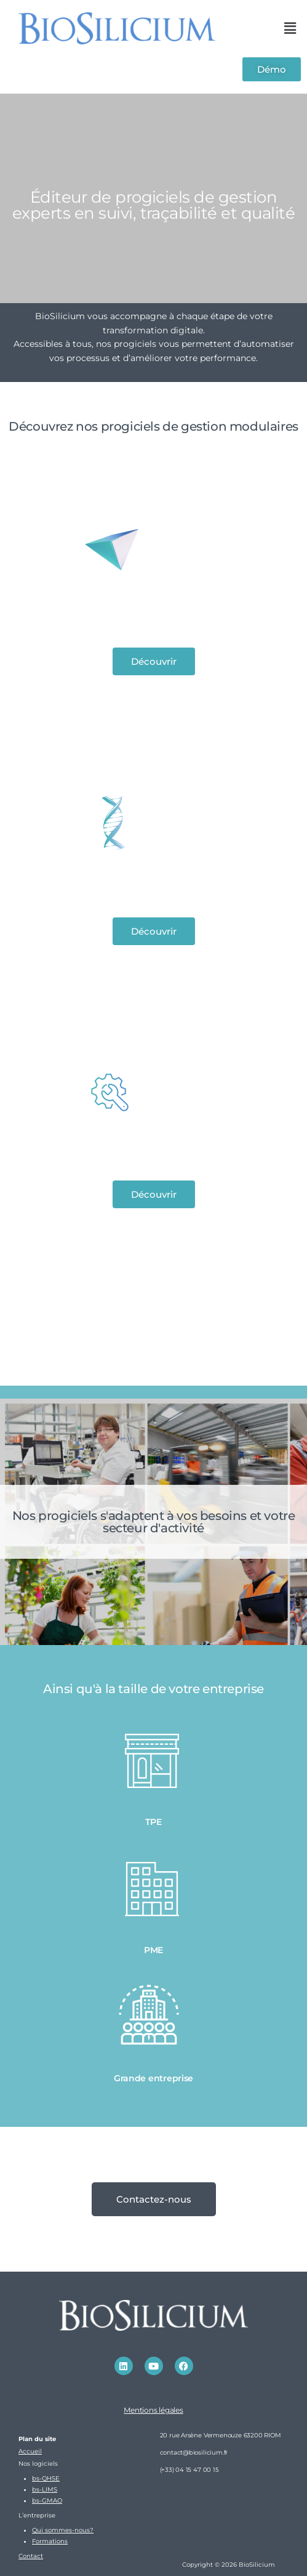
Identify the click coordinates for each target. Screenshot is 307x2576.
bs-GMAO (47, 2501)
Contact (30, 2556)
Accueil (30, 2451)
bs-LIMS (44, 2489)
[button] (290, 28)
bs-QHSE (46, 2478)
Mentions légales (153, 2410)
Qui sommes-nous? (63, 2530)
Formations (50, 2541)
